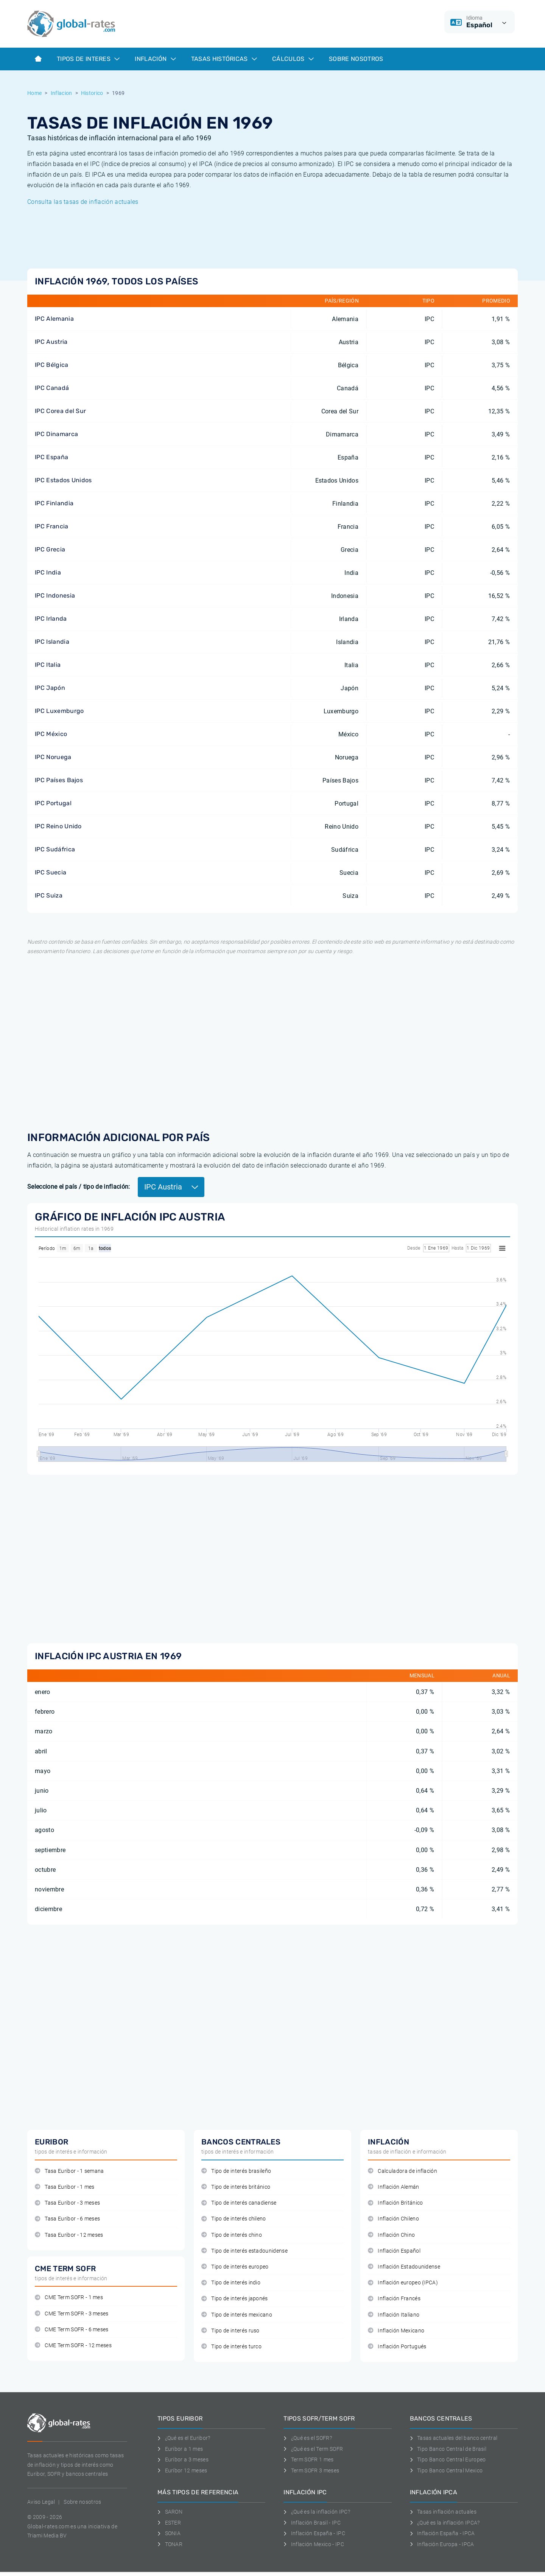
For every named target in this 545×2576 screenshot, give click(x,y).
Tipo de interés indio (230, 2282)
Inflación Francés (394, 2298)
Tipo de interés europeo (235, 2267)
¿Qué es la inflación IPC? (316, 2512)
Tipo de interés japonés (234, 2298)
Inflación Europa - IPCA (442, 2544)
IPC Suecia (50, 872)
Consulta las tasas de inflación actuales (83, 201)
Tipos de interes (88, 58)
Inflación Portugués (397, 2346)
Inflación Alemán (393, 2187)
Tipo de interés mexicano (236, 2315)
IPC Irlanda (51, 618)
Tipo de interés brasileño (236, 2171)
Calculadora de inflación (402, 2171)
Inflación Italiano (393, 2315)
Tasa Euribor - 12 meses (69, 2235)
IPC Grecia (50, 549)
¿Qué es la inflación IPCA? (445, 2523)
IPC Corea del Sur (60, 411)
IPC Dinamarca (56, 434)
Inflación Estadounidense (404, 2267)
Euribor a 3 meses (183, 2459)
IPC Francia (52, 526)
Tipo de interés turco (231, 2346)
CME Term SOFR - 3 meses (72, 2313)
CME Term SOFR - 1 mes (69, 2297)
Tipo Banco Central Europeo (448, 2459)
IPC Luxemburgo (59, 710)
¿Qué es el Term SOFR (313, 2449)
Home (34, 93)
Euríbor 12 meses (182, 2470)
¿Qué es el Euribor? (183, 2438)
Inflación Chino (391, 2235)
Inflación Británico (395, 2203)
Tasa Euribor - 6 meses (67, 2219)
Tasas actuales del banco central (454, 2438)
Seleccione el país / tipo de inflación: (78, 1186)
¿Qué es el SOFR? (307, 2438)
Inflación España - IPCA (442, 2533)
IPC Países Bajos (59, 780)
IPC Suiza (48, 895)
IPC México (51, 734)
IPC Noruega (53, 757)
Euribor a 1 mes (180, 2449)
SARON (169, 2512)
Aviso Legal (41, 2502)
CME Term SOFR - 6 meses (72, 2329)
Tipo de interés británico (235, 2187)
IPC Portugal (53, 803)
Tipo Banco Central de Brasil (448, 2449)
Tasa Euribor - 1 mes (65, 2187)
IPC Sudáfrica (55, 849)
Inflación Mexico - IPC (313, 2544)
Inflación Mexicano (396, 2331)
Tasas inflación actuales (443, 2512)
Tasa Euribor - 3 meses (67, 2203)
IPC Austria (51, 341)
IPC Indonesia (55, 595)
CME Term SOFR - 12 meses (73, 2345)
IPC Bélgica (52, 364)
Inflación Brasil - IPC (312, 2523)
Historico (92, 93)
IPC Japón (50, 687)
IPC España (51, 457)
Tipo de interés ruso (230, 2331)
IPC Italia (48, 664)
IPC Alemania (54, 318)
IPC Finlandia (54, 503)
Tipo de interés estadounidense (244, 2251)
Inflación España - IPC (314, 2533)
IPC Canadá (52, 387)
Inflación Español (394, 2251)
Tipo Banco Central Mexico (446, 2470)
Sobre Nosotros (356, 58)
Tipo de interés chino (231, 2235)
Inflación (155, 58)
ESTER (169, 2523)
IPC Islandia (52, 641)
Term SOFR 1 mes (308, 2459)
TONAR (169, 2544)
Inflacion (61, 93)
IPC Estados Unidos (63, 480)
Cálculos (293, 58)
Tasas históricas (224, 58)
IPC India (48, 572)
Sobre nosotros (82, 2502)
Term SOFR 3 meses (311, 2470)
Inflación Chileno (393, 2219)
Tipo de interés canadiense (239, 2203)
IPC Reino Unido (58, 826)
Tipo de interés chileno (233, 2219)
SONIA (169, 2533)
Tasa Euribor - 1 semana (69, 2171)
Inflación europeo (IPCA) (403, 2282)
